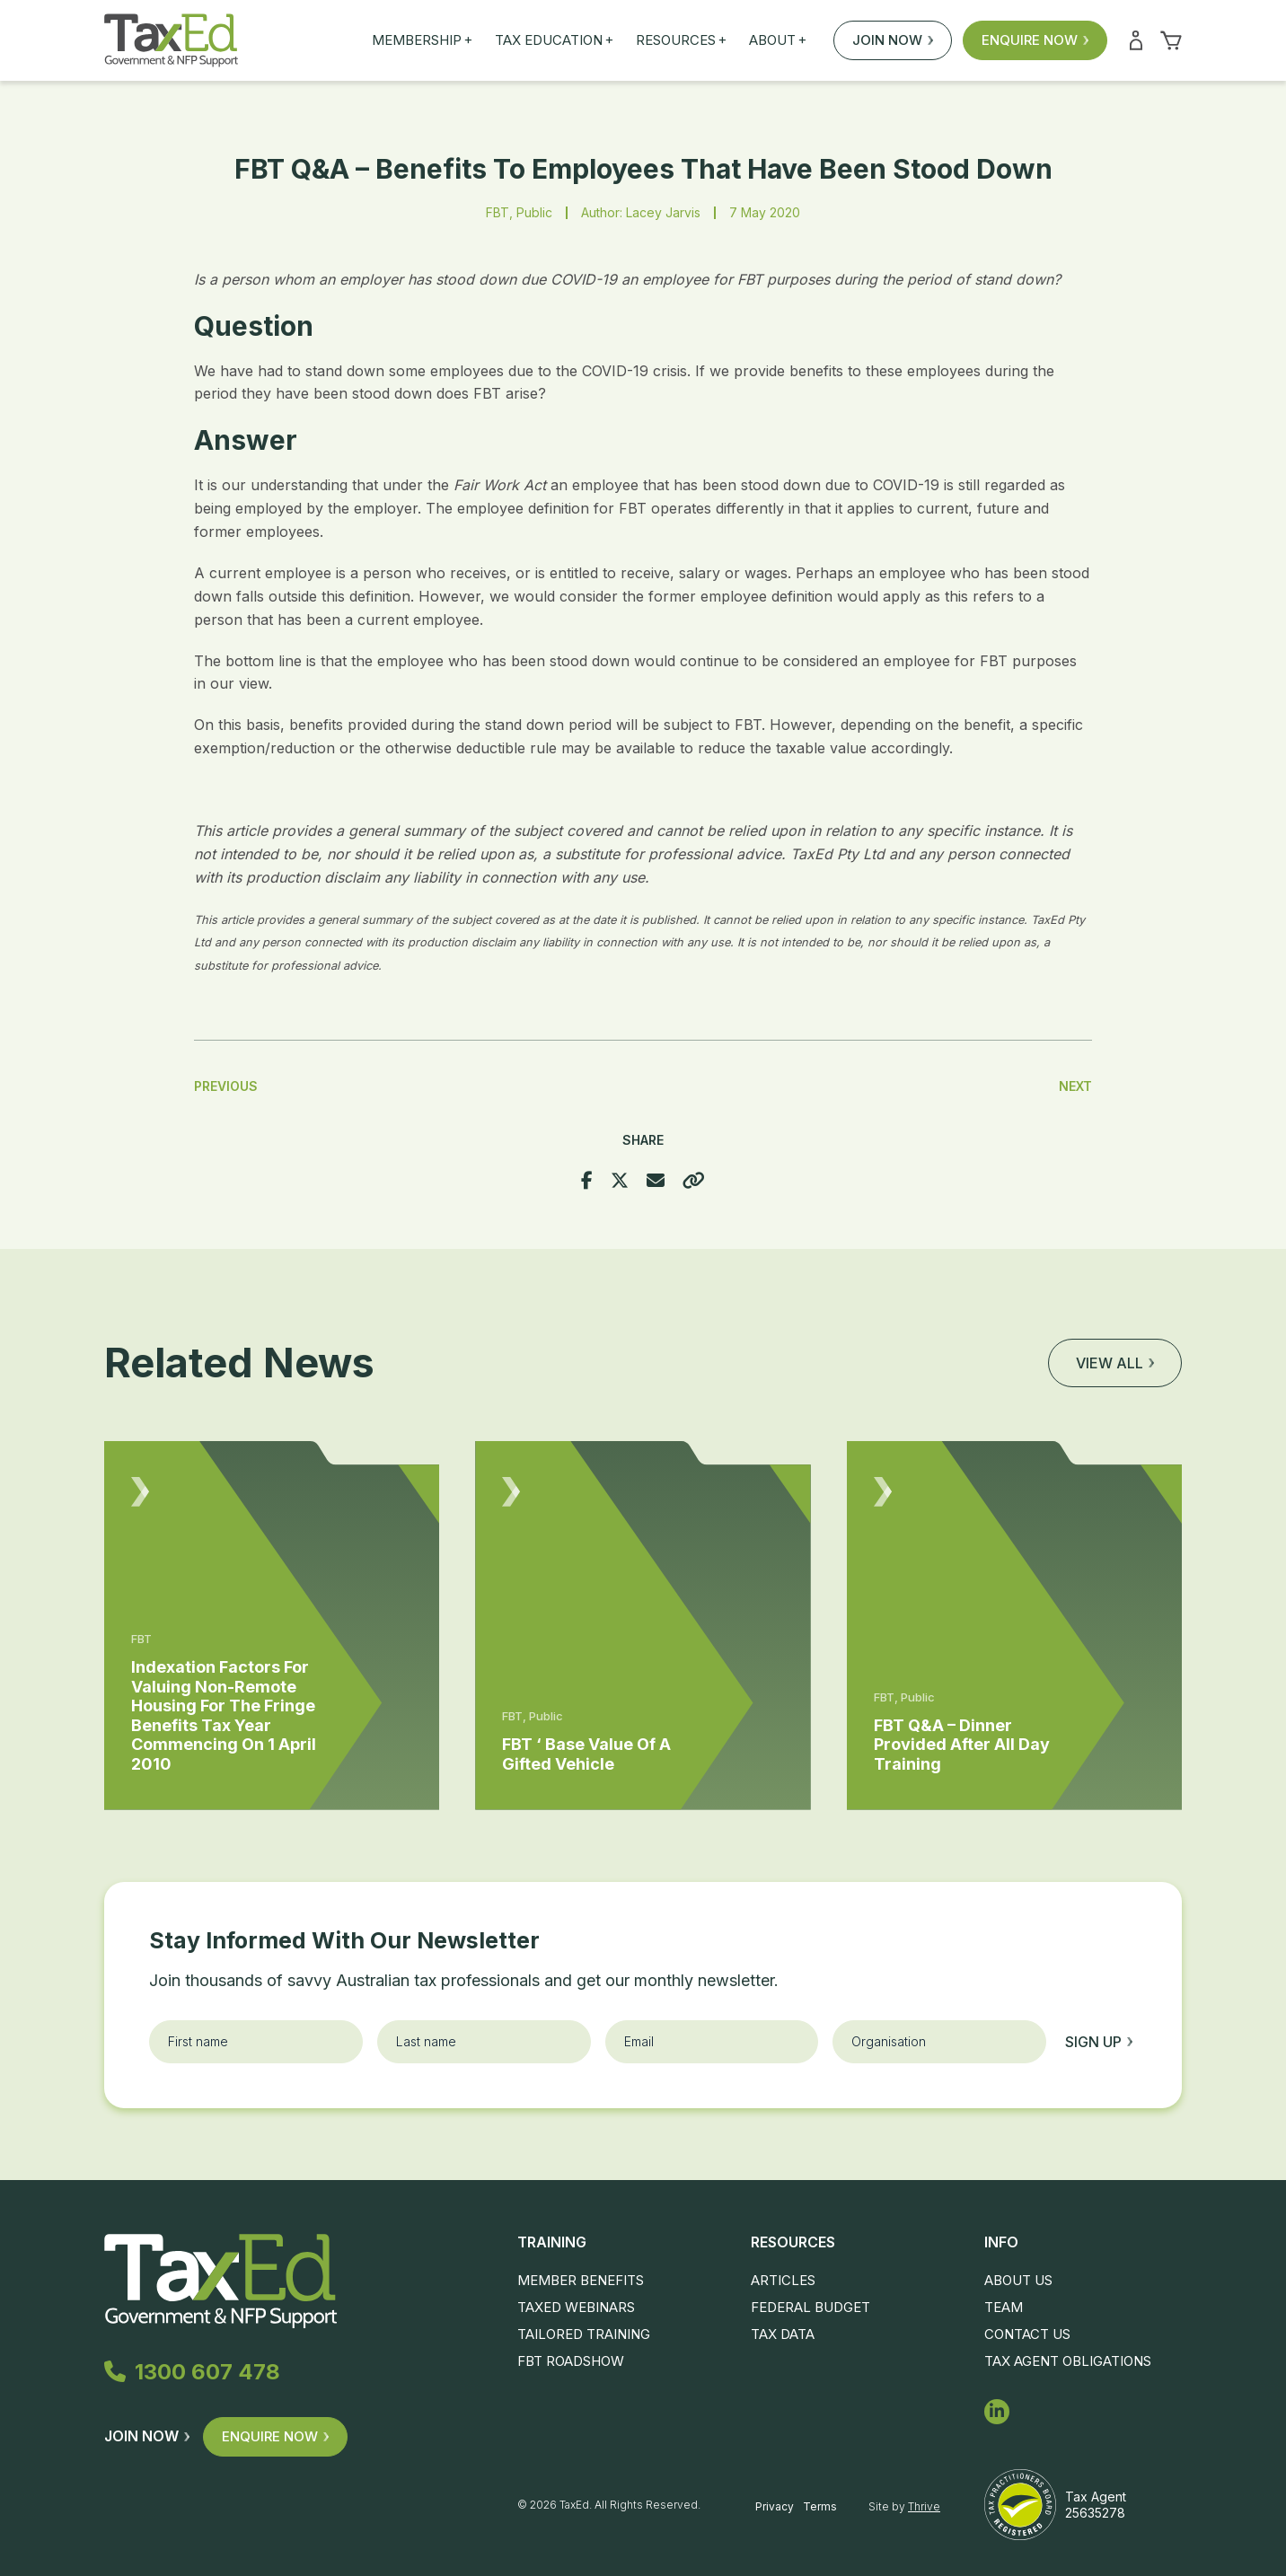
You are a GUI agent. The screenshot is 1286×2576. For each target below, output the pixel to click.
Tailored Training (583, 2334)
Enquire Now (1035, 39)
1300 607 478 (195, 2373)
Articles (783, 2280)
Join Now (892, 39)
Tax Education (554, 40)
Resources (681, 40)
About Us (1018, 2280)
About (777, 40)
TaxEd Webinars (576, 2307)
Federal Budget (810, 2307)
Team (1003, 2307)
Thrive (924, 2506)
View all (1115, 1363)
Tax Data (783, 2334)
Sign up (1098, 2042)
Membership (422, 40)
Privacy (774, 2506)
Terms (820, 2506)
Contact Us (1027, 2334)
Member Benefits (580, 2280)
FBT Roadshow (570, 2360)
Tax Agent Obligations (1067, 2360)
